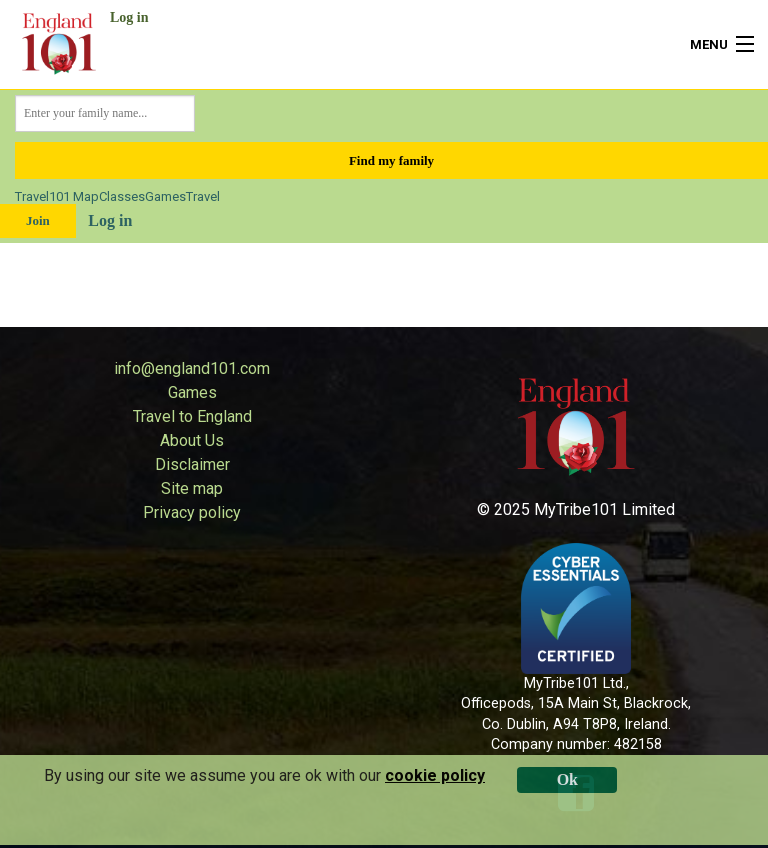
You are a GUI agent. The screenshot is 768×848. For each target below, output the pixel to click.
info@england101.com (192, 368)
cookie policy (435, 775)
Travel (32, 196)
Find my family (391, 160)
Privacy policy (192, 512)
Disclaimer (192, 464)
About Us (192, 440)
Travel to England (192, 416)
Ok (567, 779)
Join (38, 220)
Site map (192, 488)
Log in (129, 17)
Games (165, 196)
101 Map (74, 196)
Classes (122, 196)
